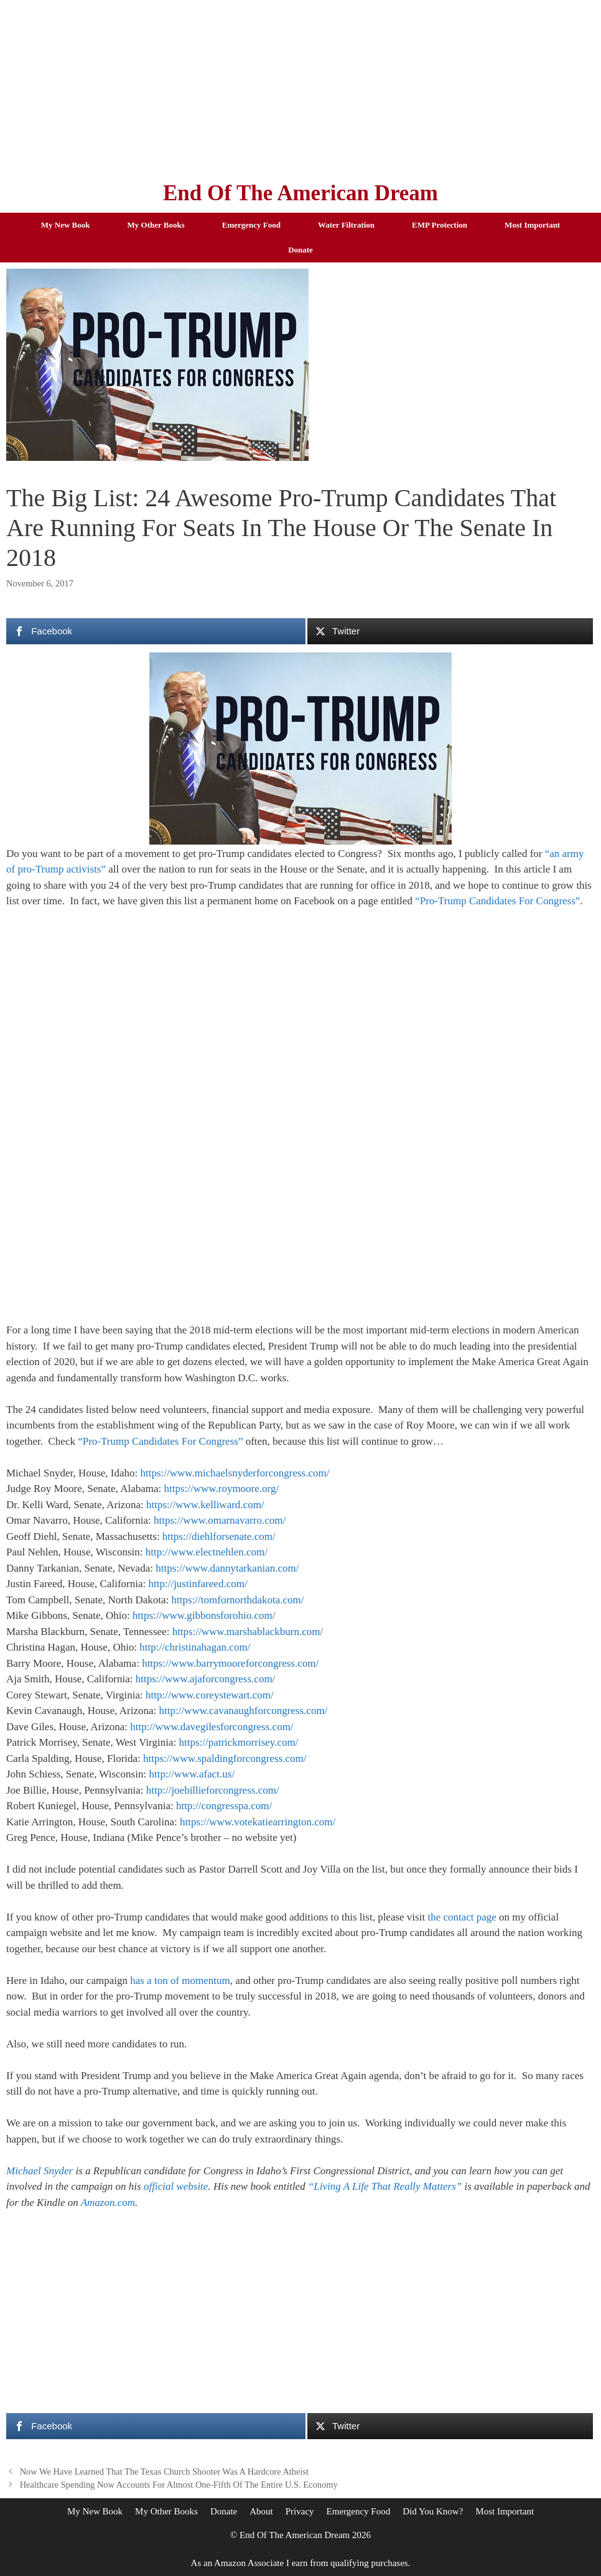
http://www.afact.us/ (192, 1774)
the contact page (461, 1917)
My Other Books (156, 224)
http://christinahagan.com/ (194, 1647)
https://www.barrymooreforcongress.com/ (230, 1663)
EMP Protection (439, 224)
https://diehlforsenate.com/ (219, 1536)
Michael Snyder (39, 2171)
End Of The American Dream (300, 193)
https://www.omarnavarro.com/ (220, 1520)
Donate (300, 249)
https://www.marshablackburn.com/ (248, 1632)
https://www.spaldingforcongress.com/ (224, 1758)
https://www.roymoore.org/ (221, 1488)
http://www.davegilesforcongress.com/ (211, 1727)
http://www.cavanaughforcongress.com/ (243, 1711)
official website (176, 2186)
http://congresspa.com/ (224, 1806)
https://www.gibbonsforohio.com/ (204, 1615)
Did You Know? (433, 2511)
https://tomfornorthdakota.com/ (238, 1600)
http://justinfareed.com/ (198, 1584)
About (261, 2511)
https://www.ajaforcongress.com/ (206, 1679)
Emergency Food (251, 224)
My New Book (65, 224)
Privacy (300, 2511)
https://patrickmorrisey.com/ (238, 1742)
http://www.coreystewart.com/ (210, 1695)
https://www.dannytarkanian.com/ (227, 1568)
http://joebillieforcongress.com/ (212, 1790)
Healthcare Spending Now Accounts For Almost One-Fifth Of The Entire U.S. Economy (179, 2485)
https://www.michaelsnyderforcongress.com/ (235, 1473)
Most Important (532, 224)
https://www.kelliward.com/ (205, 1505)
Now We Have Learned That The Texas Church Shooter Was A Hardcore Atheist (164, 2471)
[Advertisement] (300, 87)
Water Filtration (346, 224)
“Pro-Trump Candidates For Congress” (497, 901)
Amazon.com (108, 2202)
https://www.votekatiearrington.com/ (257, 1822)
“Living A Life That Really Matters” (385, 2186)
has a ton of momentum (180, 1980)
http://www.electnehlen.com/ (207, 1552)
